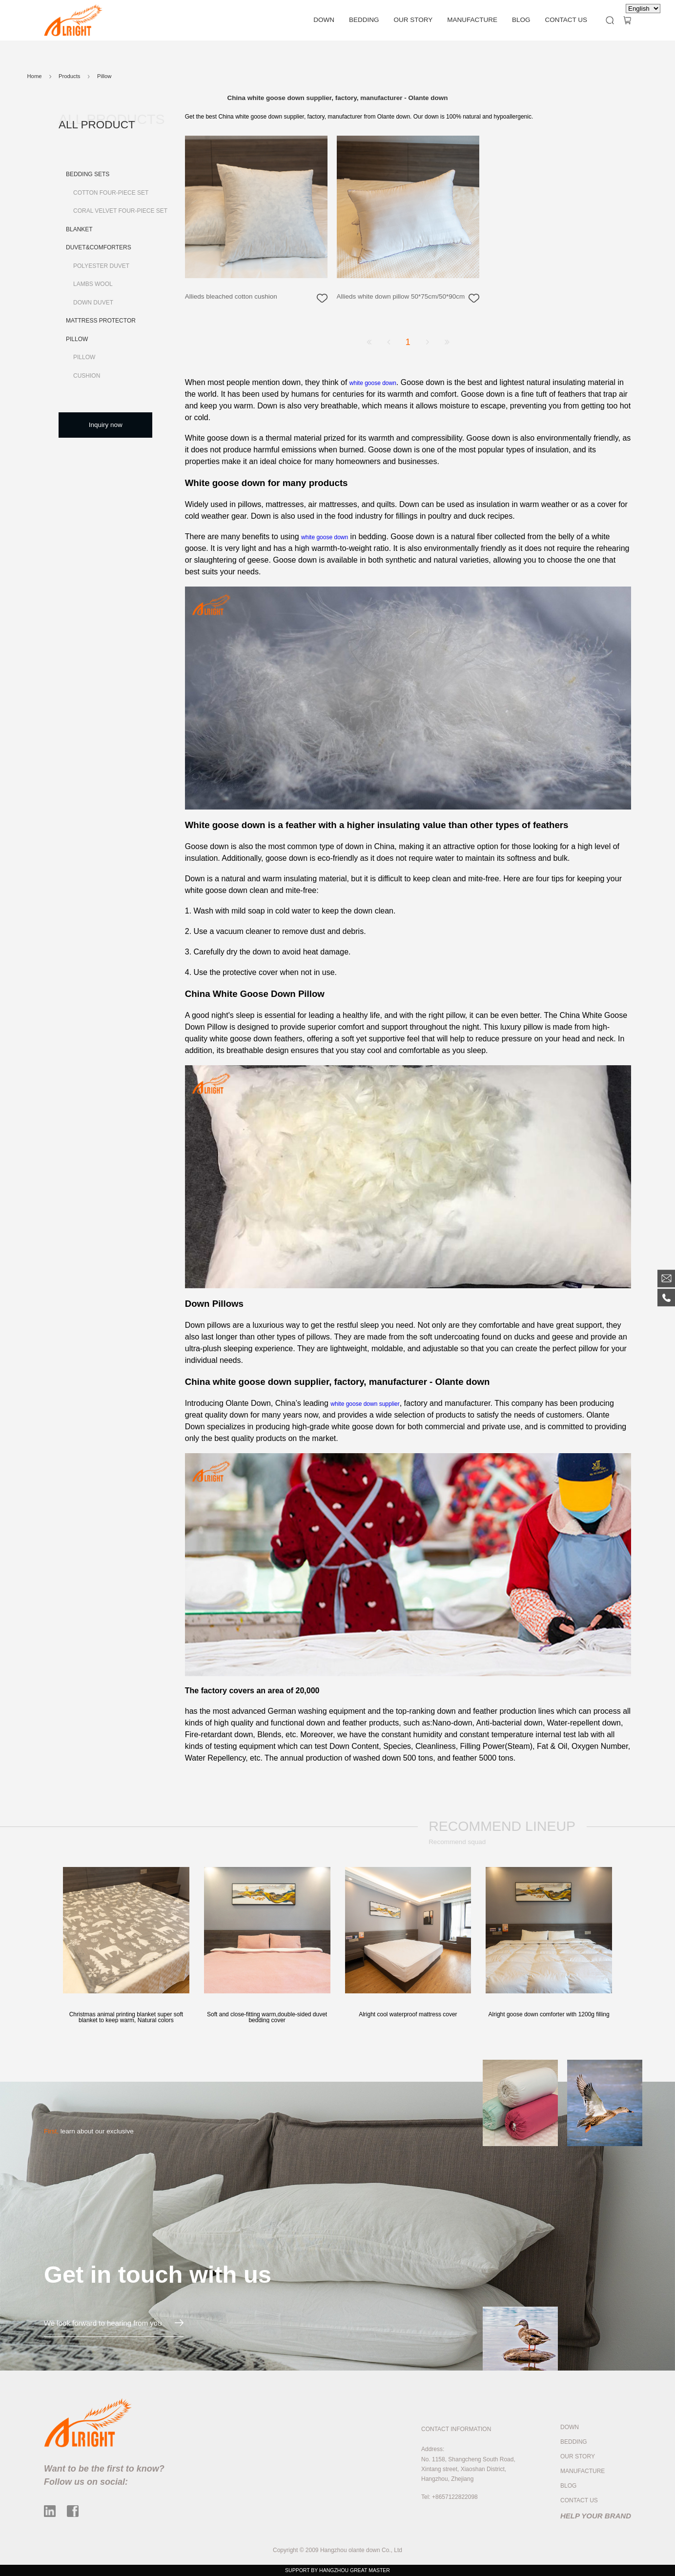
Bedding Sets (87, 174)
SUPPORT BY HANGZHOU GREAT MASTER (337, 2570)
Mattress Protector (101, 320)
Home (34, 76)
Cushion (86, 375)
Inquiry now (106, 424)
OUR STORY (412, 19)
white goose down (372, 383)
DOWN (323, 19)
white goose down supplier (364, 1403)
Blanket (79, 229)
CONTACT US (566, 19)
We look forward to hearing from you (114, 2323)
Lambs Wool (93, 284)
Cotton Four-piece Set (110, 192)
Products (69, 76)
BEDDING (364, 19)
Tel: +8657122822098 (449, 2497)
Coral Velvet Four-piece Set (120, 210)
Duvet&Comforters (98, 247)
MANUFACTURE (472, 19)
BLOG (521, 19)
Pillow (77, 339)
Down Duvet (93, 302)
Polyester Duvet (101, 266)
